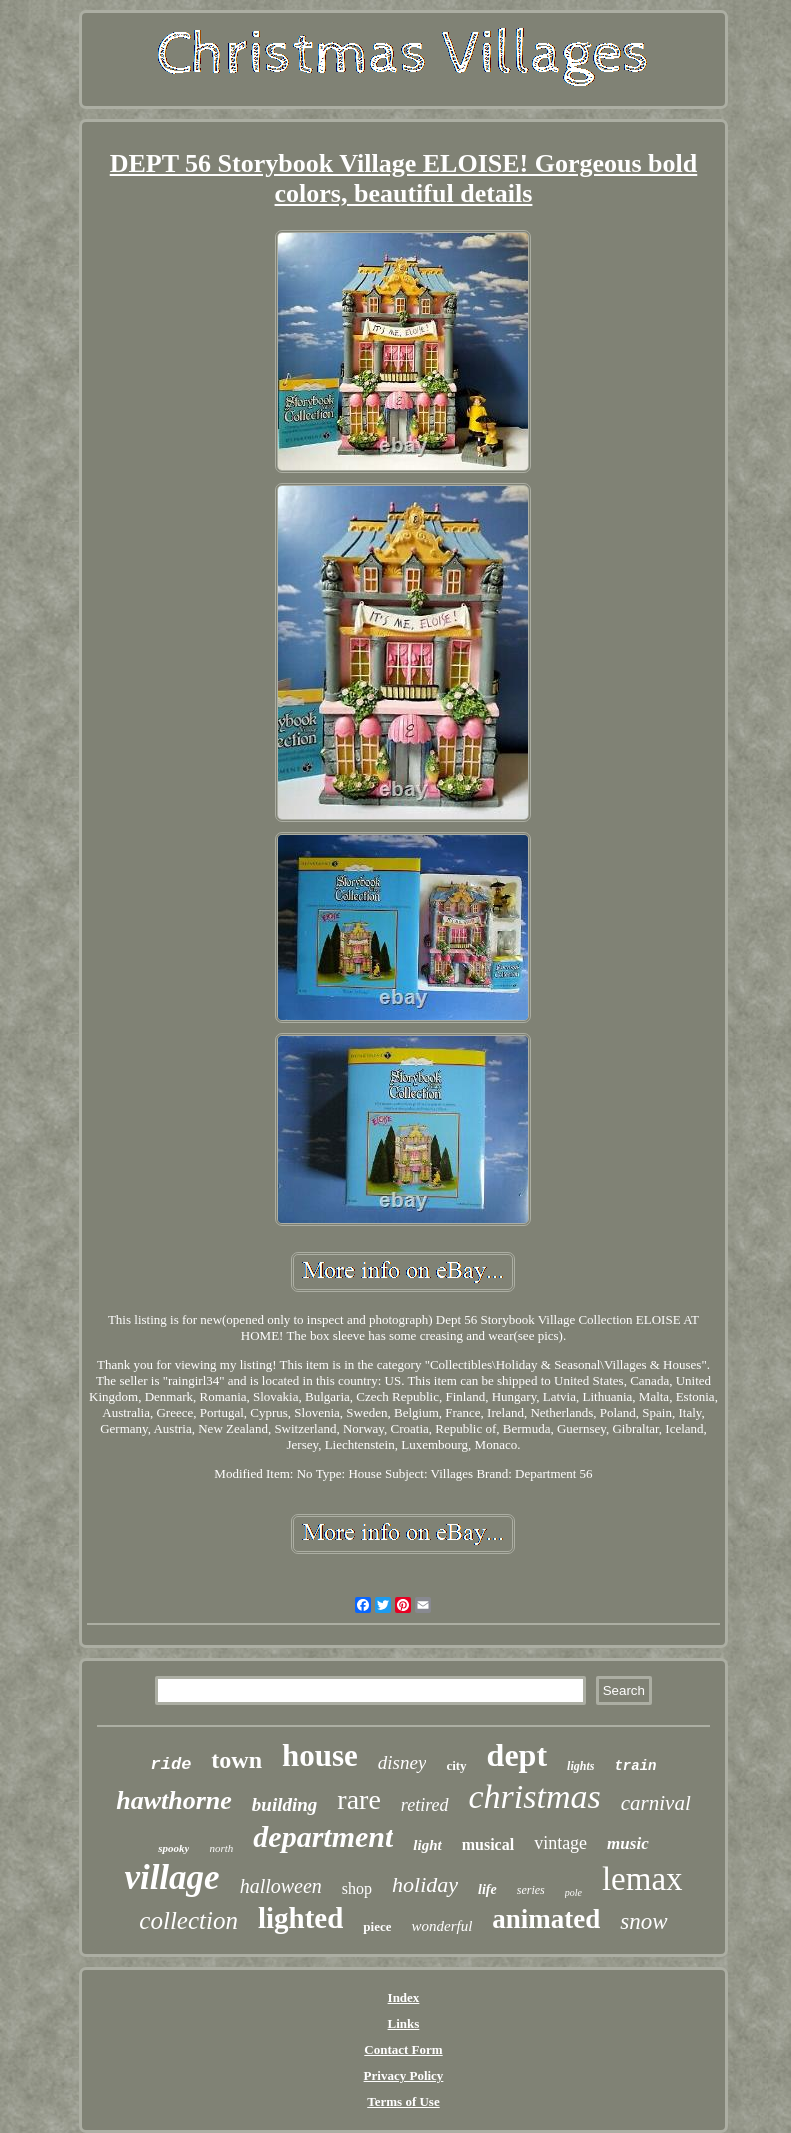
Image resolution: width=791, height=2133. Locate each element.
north (221, 1848)
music (628, 1843)
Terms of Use (403, 2101)
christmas (535, 1796)
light (427, 1845)
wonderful (441, 1926)
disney (402, 1762)
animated (546, 1919)
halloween (281, 1886)
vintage (560, 1843)
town (236, 1760)
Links (404, 2023)
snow (643, 1921)
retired (425, 1805)
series (531, 1890)
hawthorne (174, 1800)
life (487, 1889)
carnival (656, 1803)
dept (517, 1755)
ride (171, 1764)
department (323, 1836)
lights (580, 1766)
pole (573, 1892)
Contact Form (403, 2049)
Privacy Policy (404, 2075)
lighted (300, 1918)
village (171, 1877)
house (320, 1755)
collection (188, 1920)
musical (488, 1844)
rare (359, 1799)
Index (404, 1997)
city (456, 1765)
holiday (425, 1884)
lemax (642, 1879)
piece (377, 1926)
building (284, 1804)
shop (357, 1888)
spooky (173, 1848)
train (635, 1766)
